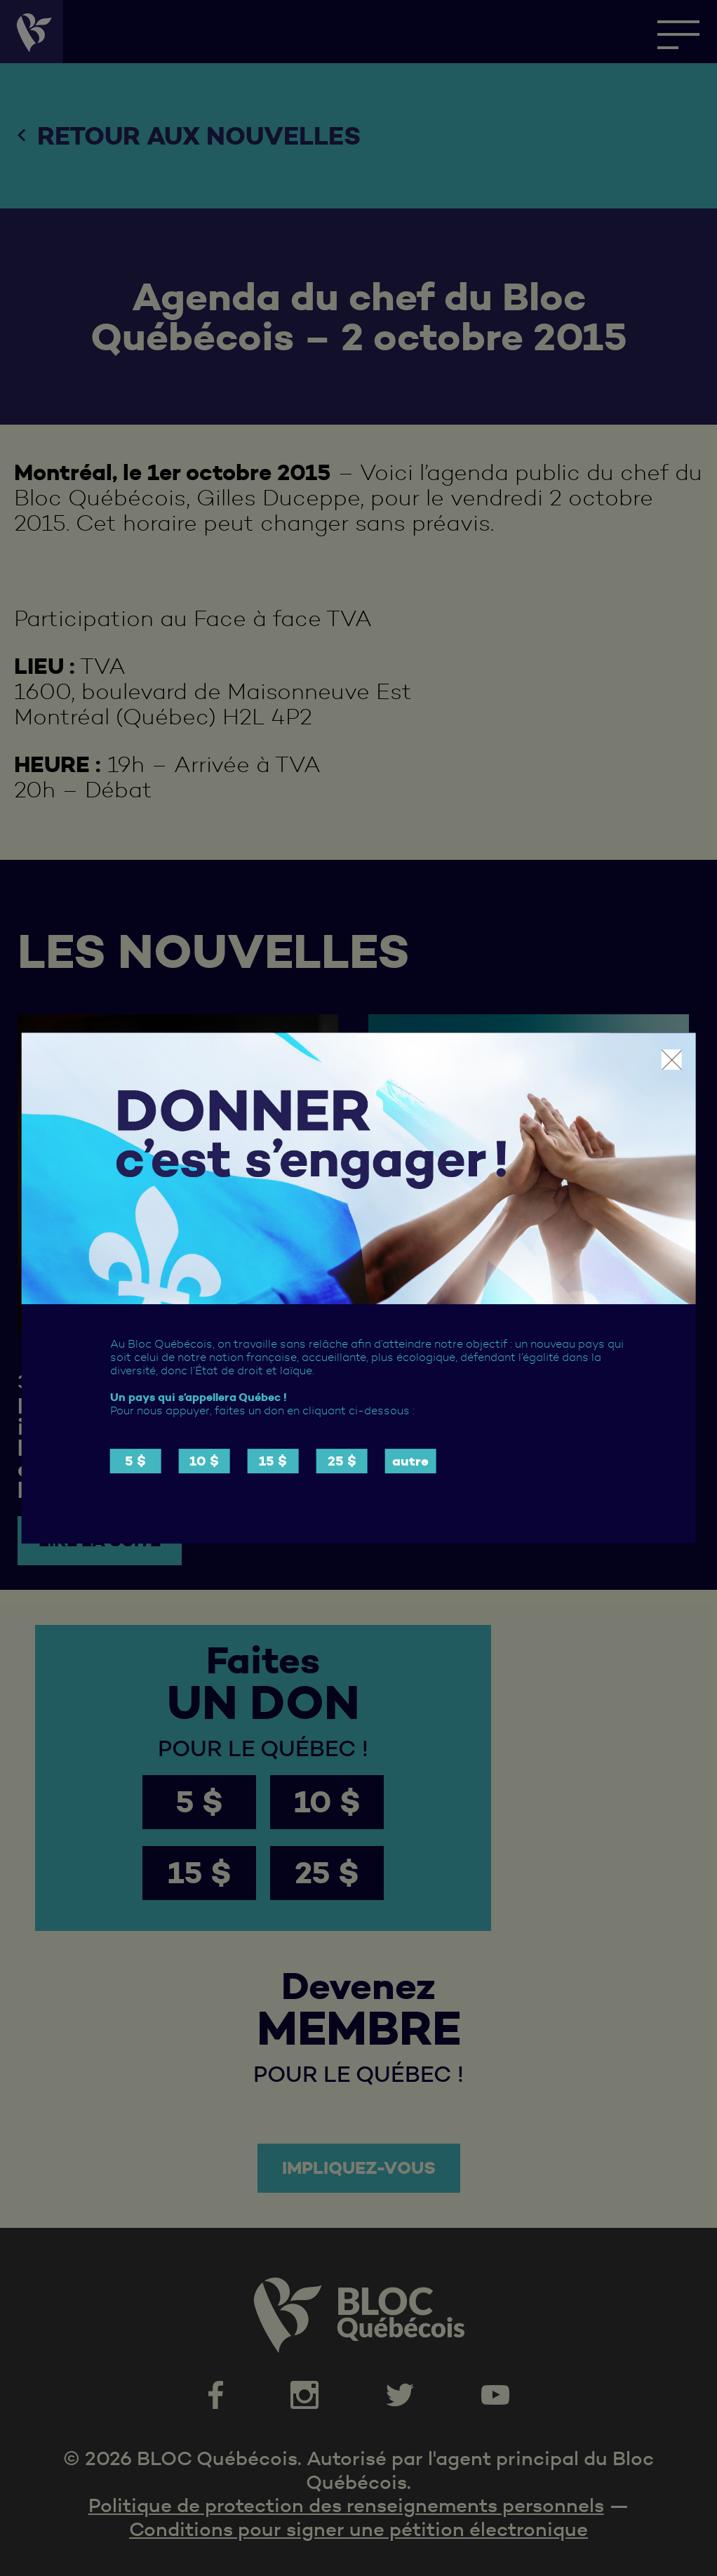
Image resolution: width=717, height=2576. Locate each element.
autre (410, 1461)
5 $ (135, 1461)
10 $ (204, 1461)
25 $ (342, 1461)
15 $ (273, 1461)
